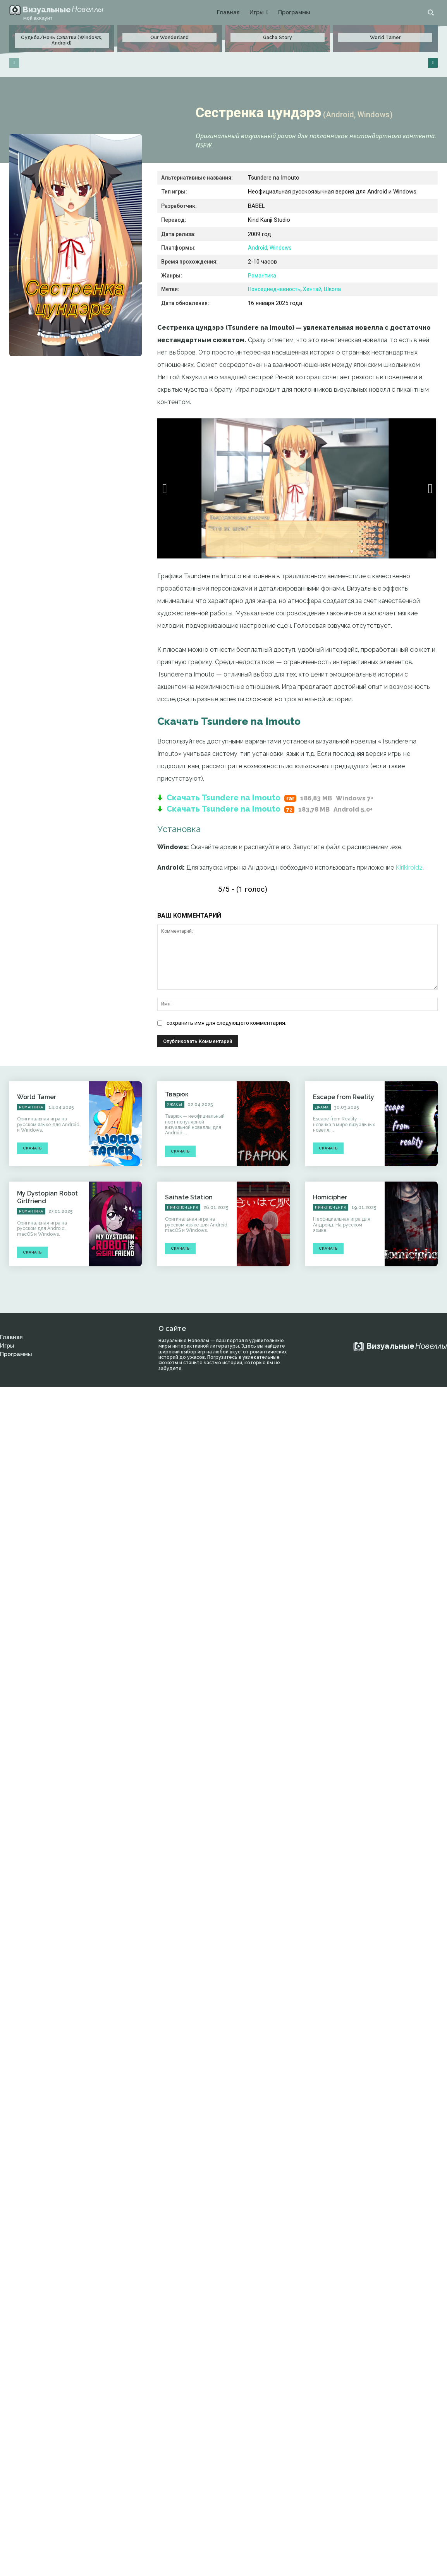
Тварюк (177, 1094)
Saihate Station (189, 1197)
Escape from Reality (343, 1097)
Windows (281, 248)
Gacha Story (277, 37)
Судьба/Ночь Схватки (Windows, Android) (61, 40)
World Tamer (385, 37)
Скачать (32, 1148)
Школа (332, 289)
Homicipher (330, 1197)
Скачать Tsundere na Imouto (223, 797)
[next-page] (433, 63)
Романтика (262, 275)
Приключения (182, 1207)
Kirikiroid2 (409, 867)
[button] (431, 12)
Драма (322, 1107)
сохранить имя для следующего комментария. (226, 1023)
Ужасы (174, 1104)
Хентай (312, 289)
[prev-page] (14, 63)
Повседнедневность (274, 289)
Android (257, 248)
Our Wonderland (169, 37)
